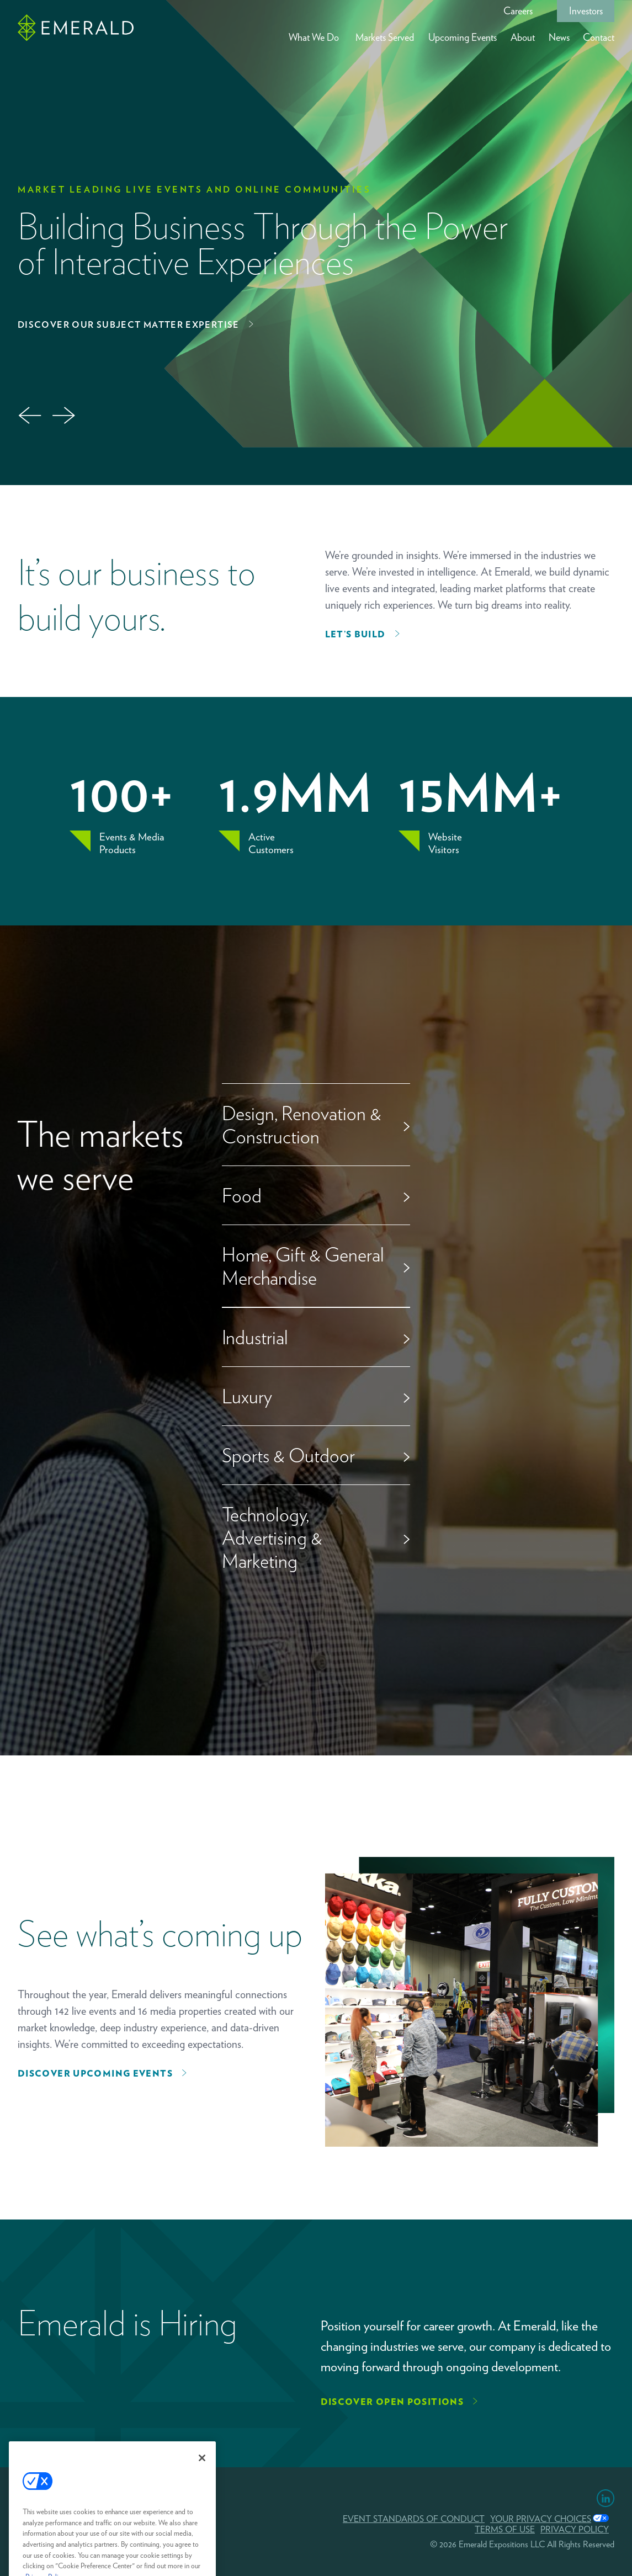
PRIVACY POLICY (574, 2529)
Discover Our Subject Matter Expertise (129, 325)
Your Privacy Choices (540, 2519)
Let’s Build (355, 634)
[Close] (202, 2473)
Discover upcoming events (95, 2073)
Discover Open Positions (392, 2402)
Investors (586, 11)
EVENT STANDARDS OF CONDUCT (414, 2519)
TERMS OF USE (505, 2529)
